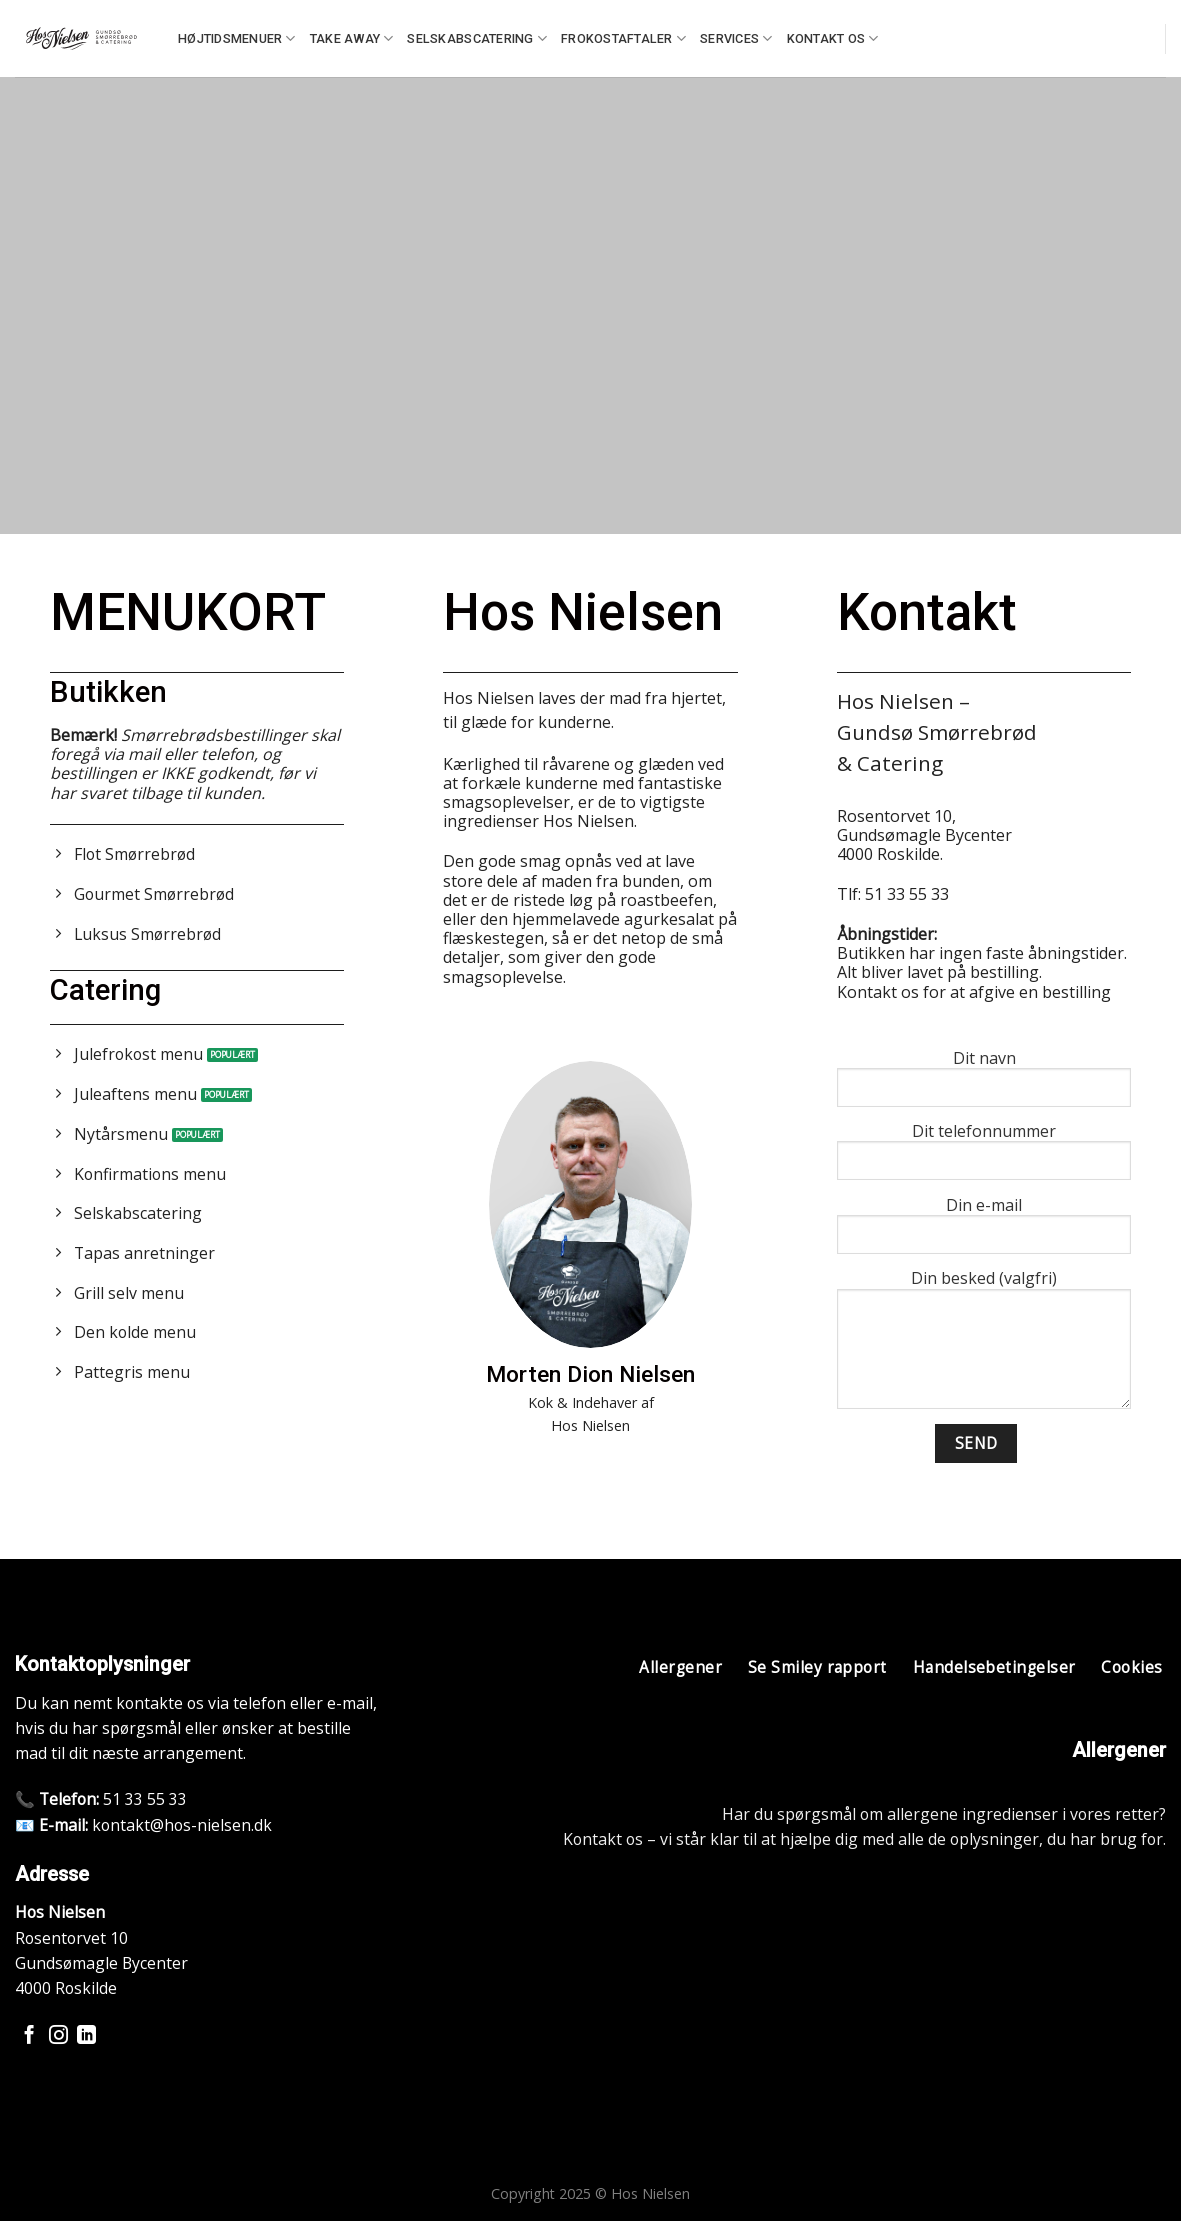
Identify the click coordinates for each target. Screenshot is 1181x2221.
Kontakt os (833, 38)
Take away (352, 38)
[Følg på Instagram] (58, 2036)
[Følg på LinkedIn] (86, 2036)
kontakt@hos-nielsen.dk (182, 1825)
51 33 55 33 (145, 1799)
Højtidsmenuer (237, 38)
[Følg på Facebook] (29, 2036)
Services (736, 38)
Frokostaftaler (623, 38)
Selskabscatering (477, 38)
